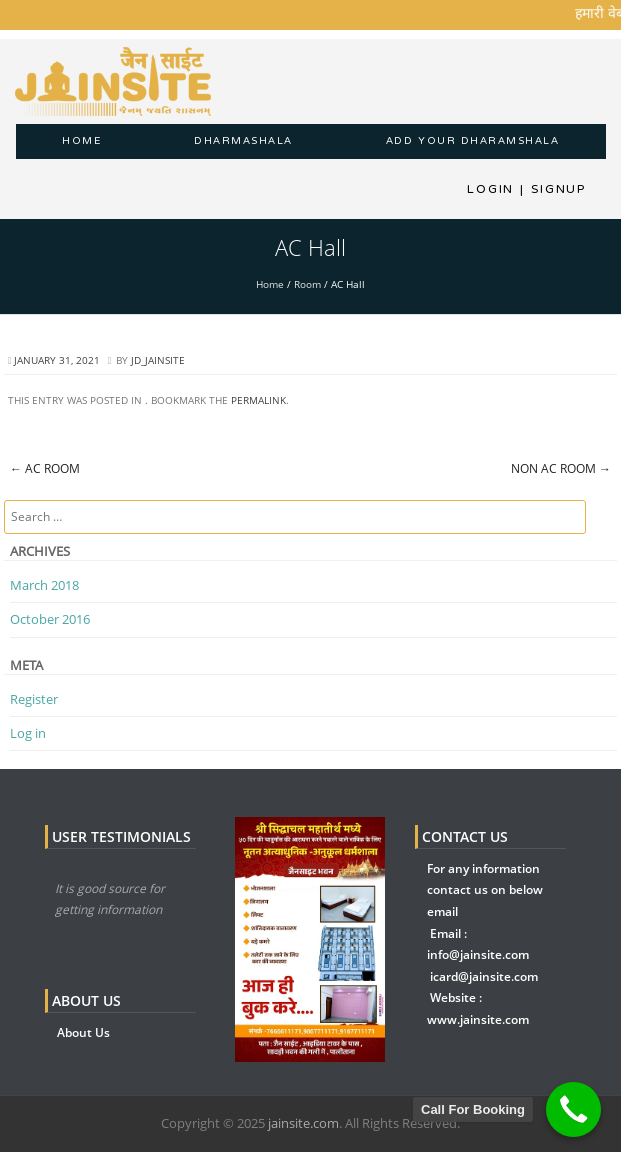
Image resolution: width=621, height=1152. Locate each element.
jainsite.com (303, 1123)
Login (490, 189)
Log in (28, 733)
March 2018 (44, 585)
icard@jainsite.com (484, 976)
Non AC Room (561, 468)
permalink (258, 400)
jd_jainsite (158, 360)
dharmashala (243, 141)
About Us (83, 1032)
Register (34, 699)
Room (307, 284)
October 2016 (50, 619)
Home (81, 141)
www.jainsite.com (478, 1019)
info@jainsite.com (478, 954)
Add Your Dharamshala (473, 141)
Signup (553, 189)
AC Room (45, 468)
